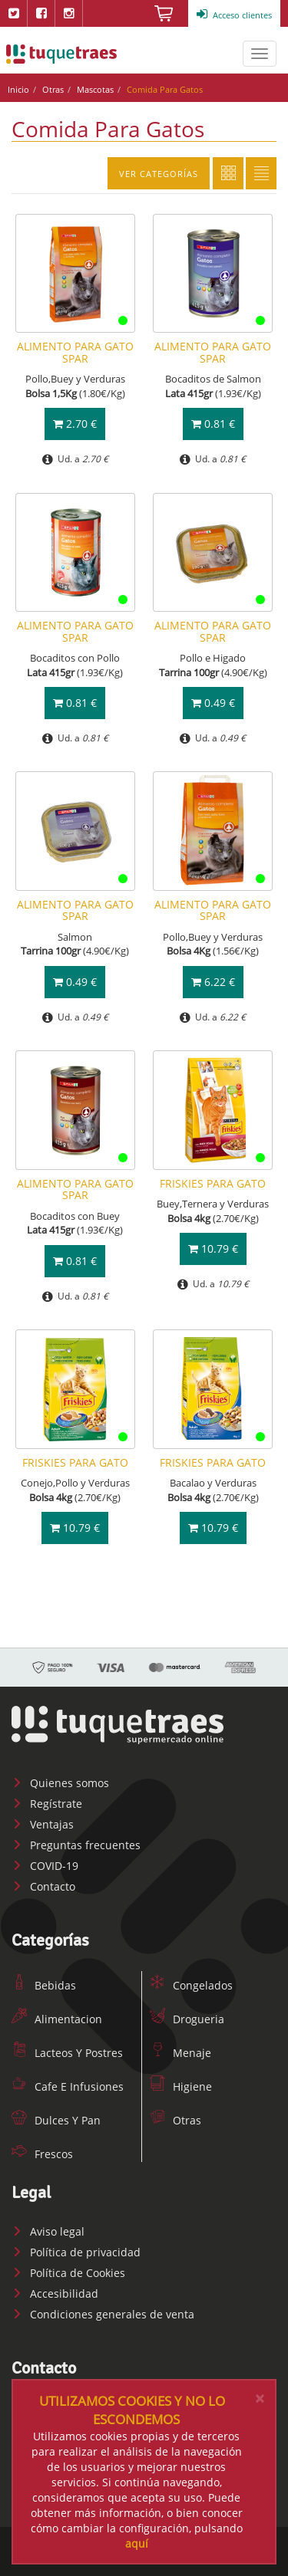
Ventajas (43, 1824)
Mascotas (95, 89)
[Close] (259, 2398)
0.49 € (213, 702)
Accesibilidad (55, 2293)
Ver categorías (158, 173)
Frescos (42, 2154)
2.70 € (75, 423)
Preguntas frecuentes (76, 1845)
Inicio (18, 89)
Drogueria (187, 2019)
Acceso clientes (234, 14)
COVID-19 (45, 1865)
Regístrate (47, 1803)
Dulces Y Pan (56, 2120)
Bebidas (44, 1985)
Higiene (181, 2086)
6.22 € (213, 981)
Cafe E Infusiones (68, 2086)
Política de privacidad (76, 2252)
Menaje (180, 2052)
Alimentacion (57, 2019)
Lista (261, 173)
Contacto (43, 1886)
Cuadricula (228, 173)
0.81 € (213, 423)
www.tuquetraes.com (61, 53)
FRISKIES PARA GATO (213, 1183)
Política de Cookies (68, 2273)
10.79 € (213, 1248)
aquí (136, 2543)
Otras (53, 89)
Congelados (191, 1985)
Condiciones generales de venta (103, 2314)
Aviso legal (48, 2231)
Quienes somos (60, 1783)
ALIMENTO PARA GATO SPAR (75, 352)
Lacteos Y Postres (67, 2052)
